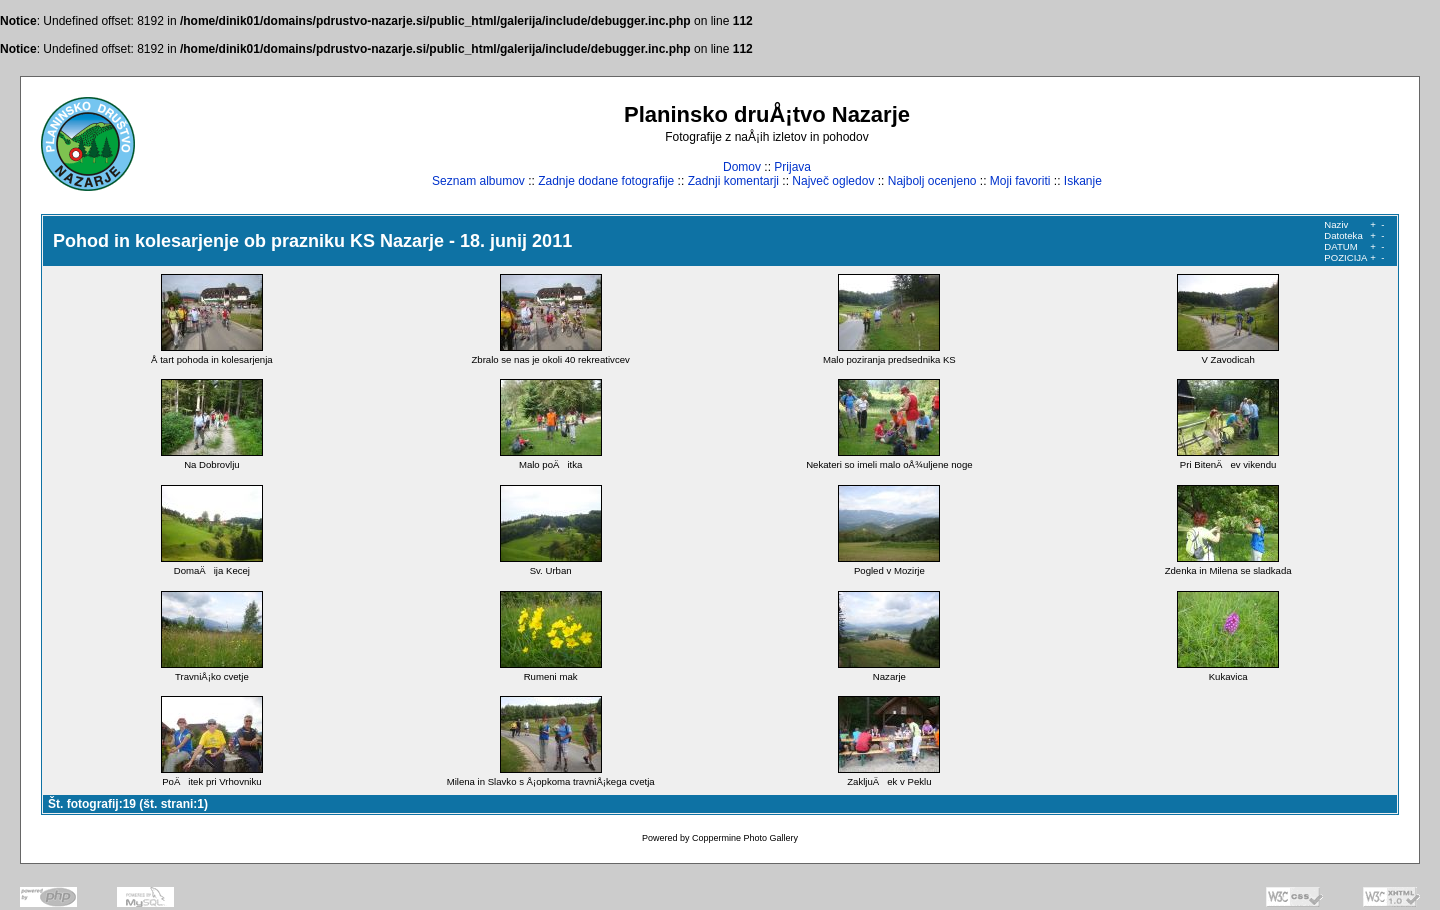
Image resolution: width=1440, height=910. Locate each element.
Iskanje (1083, 181)
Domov (742, 167)
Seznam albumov (478, 181)
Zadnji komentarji (733, 181)
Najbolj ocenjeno (932, 181)
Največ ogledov (833, 181)
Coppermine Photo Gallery (745, 838)
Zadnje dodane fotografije (606, 181)
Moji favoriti (1020, 181)
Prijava (792, 167)
